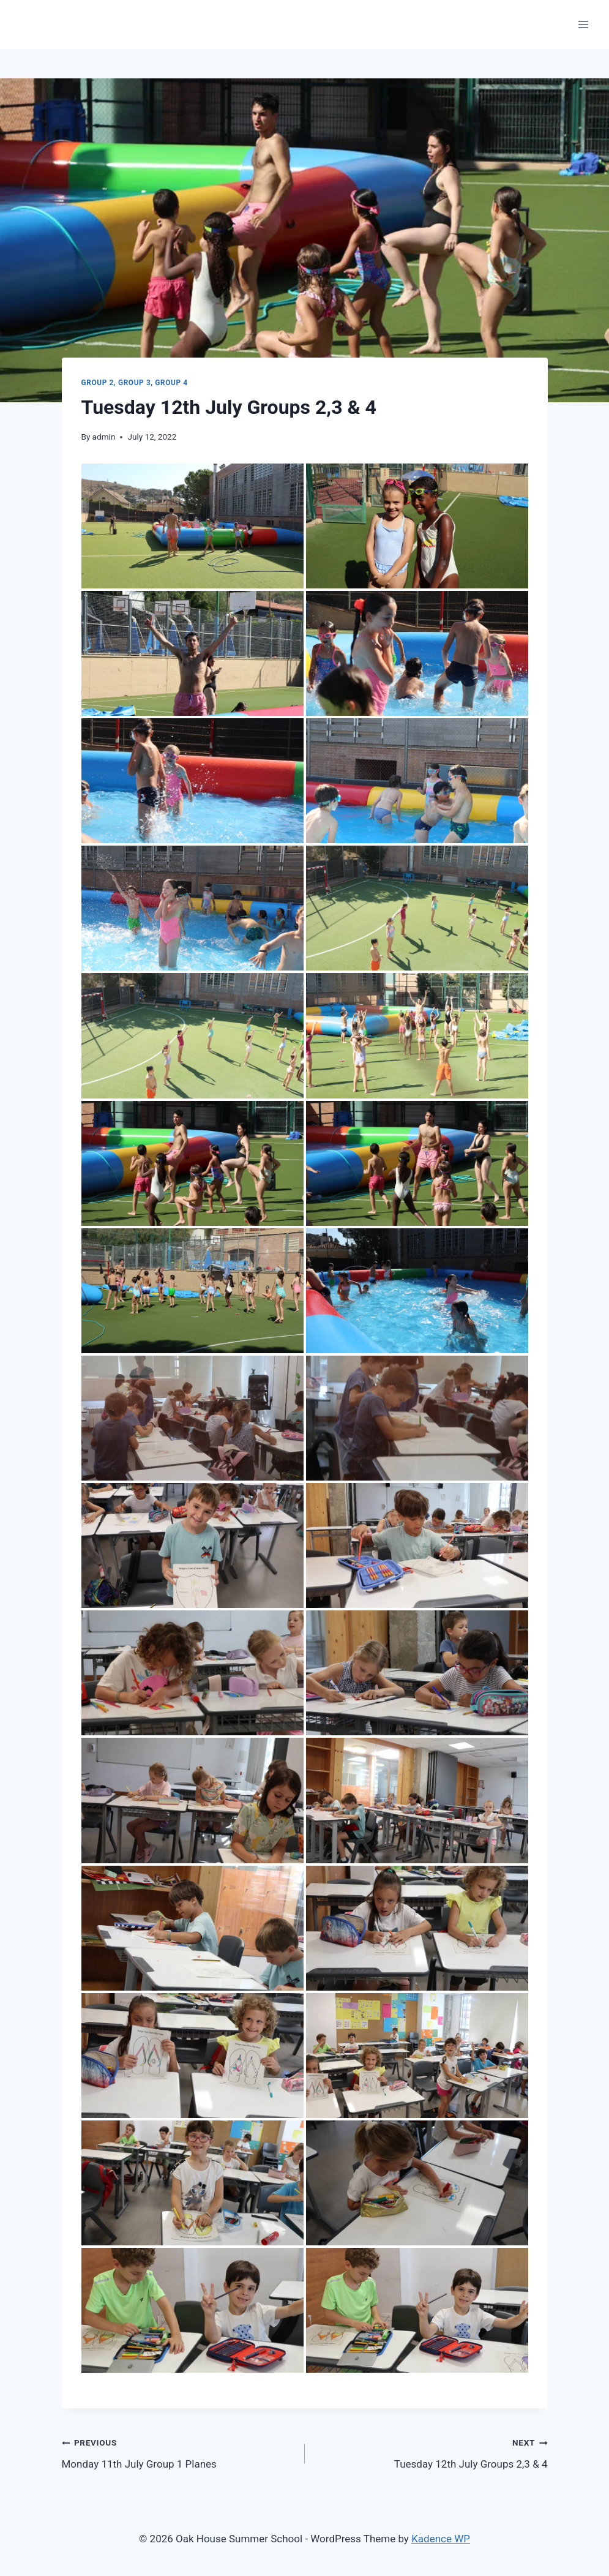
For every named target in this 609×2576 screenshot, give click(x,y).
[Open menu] (583, 24)
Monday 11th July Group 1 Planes (178, 2452)
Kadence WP (440, 2539)
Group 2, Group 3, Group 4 (134, 382)
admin (104, 436)
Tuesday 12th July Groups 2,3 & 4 (431, 2452)
